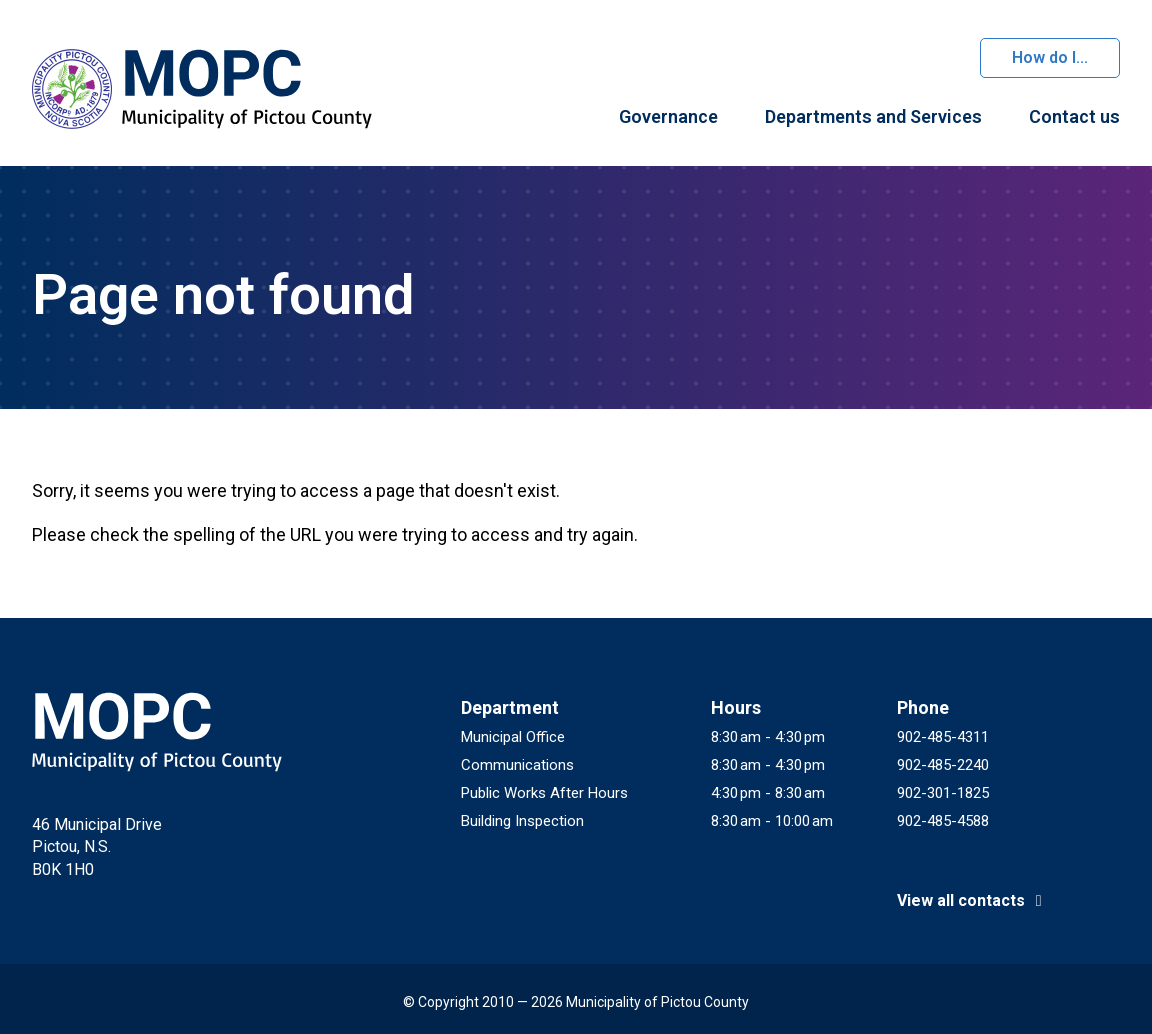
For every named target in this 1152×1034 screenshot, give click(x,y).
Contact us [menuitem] (1074, 116)
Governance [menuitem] (668, 116)
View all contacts (973, 900)
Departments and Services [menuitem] (873, 116)
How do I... (1050, 57)
